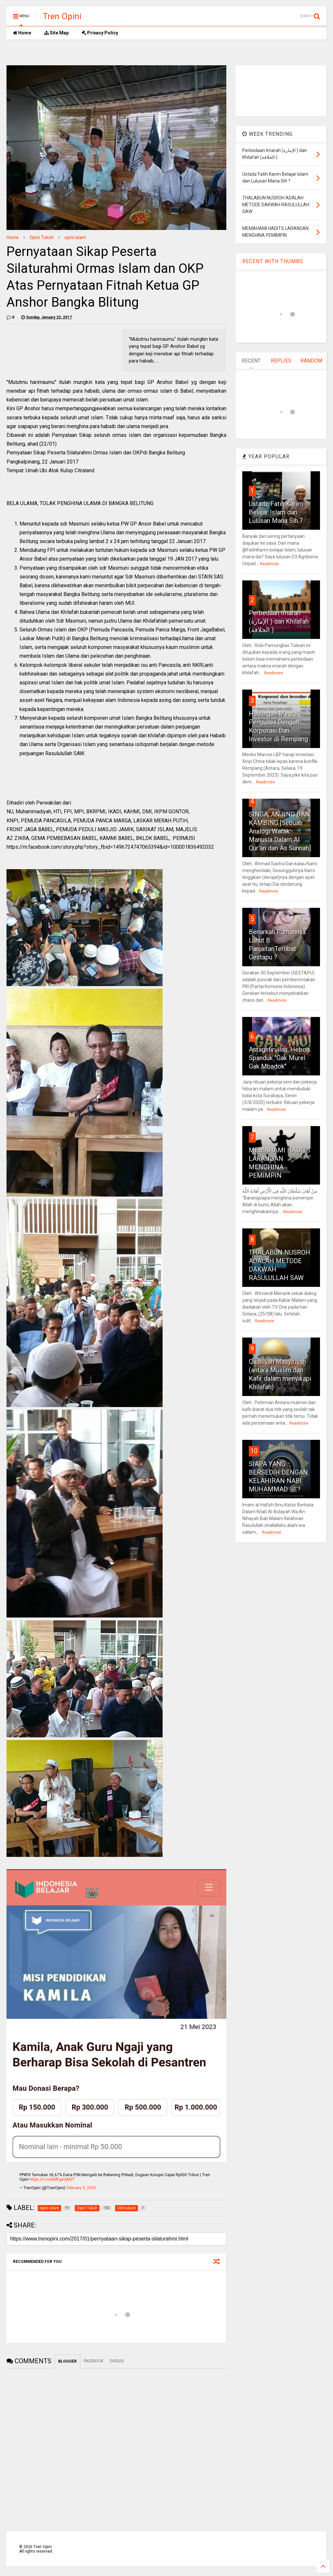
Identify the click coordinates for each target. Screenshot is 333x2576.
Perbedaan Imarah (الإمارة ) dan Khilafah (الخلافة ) (279, 621)
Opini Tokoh (42, 237)
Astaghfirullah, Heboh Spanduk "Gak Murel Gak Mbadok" (279, 1058)
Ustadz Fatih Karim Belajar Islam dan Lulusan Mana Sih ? (276, 512)
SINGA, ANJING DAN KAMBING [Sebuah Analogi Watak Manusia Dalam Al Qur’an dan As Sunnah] (280, 831)
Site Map (56, 32)
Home (22, 32)
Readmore (269, 564)
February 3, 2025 (81, 2188)
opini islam (75, 237)
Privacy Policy (100, 32)
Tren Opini (62, 16)
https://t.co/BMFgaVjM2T (52, 2179)
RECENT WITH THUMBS (272, 261)
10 (254, 1451)
